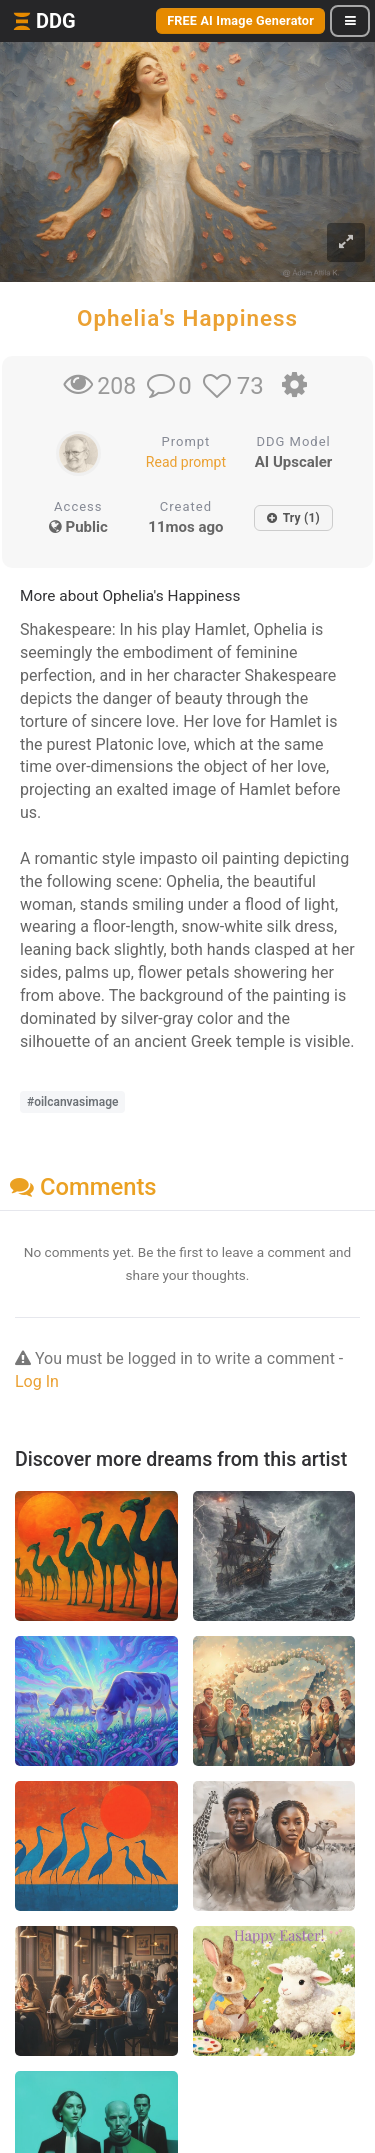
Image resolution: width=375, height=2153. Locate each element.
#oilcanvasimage (72, 1102)
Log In (37, 1381)
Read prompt (186, 462)
